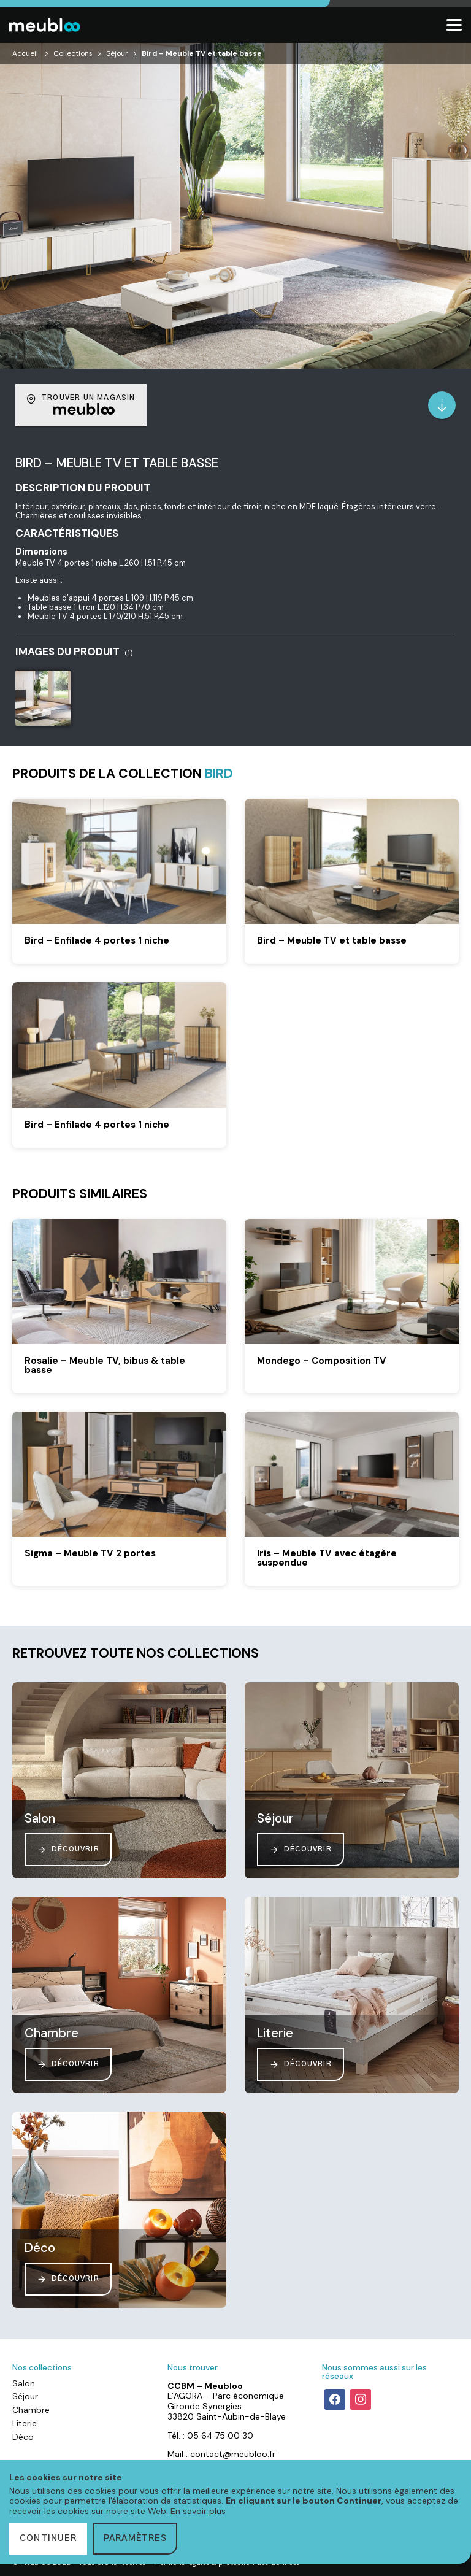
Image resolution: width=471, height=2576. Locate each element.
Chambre (31, 2409)
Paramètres (135, 2538)
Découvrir (68, 1850)
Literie (24, 2423)
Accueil (25, 53)
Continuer (48, 2538)
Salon (23, 2383)
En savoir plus (198, 2510)
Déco (23, 2436)
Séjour (117, 53)
